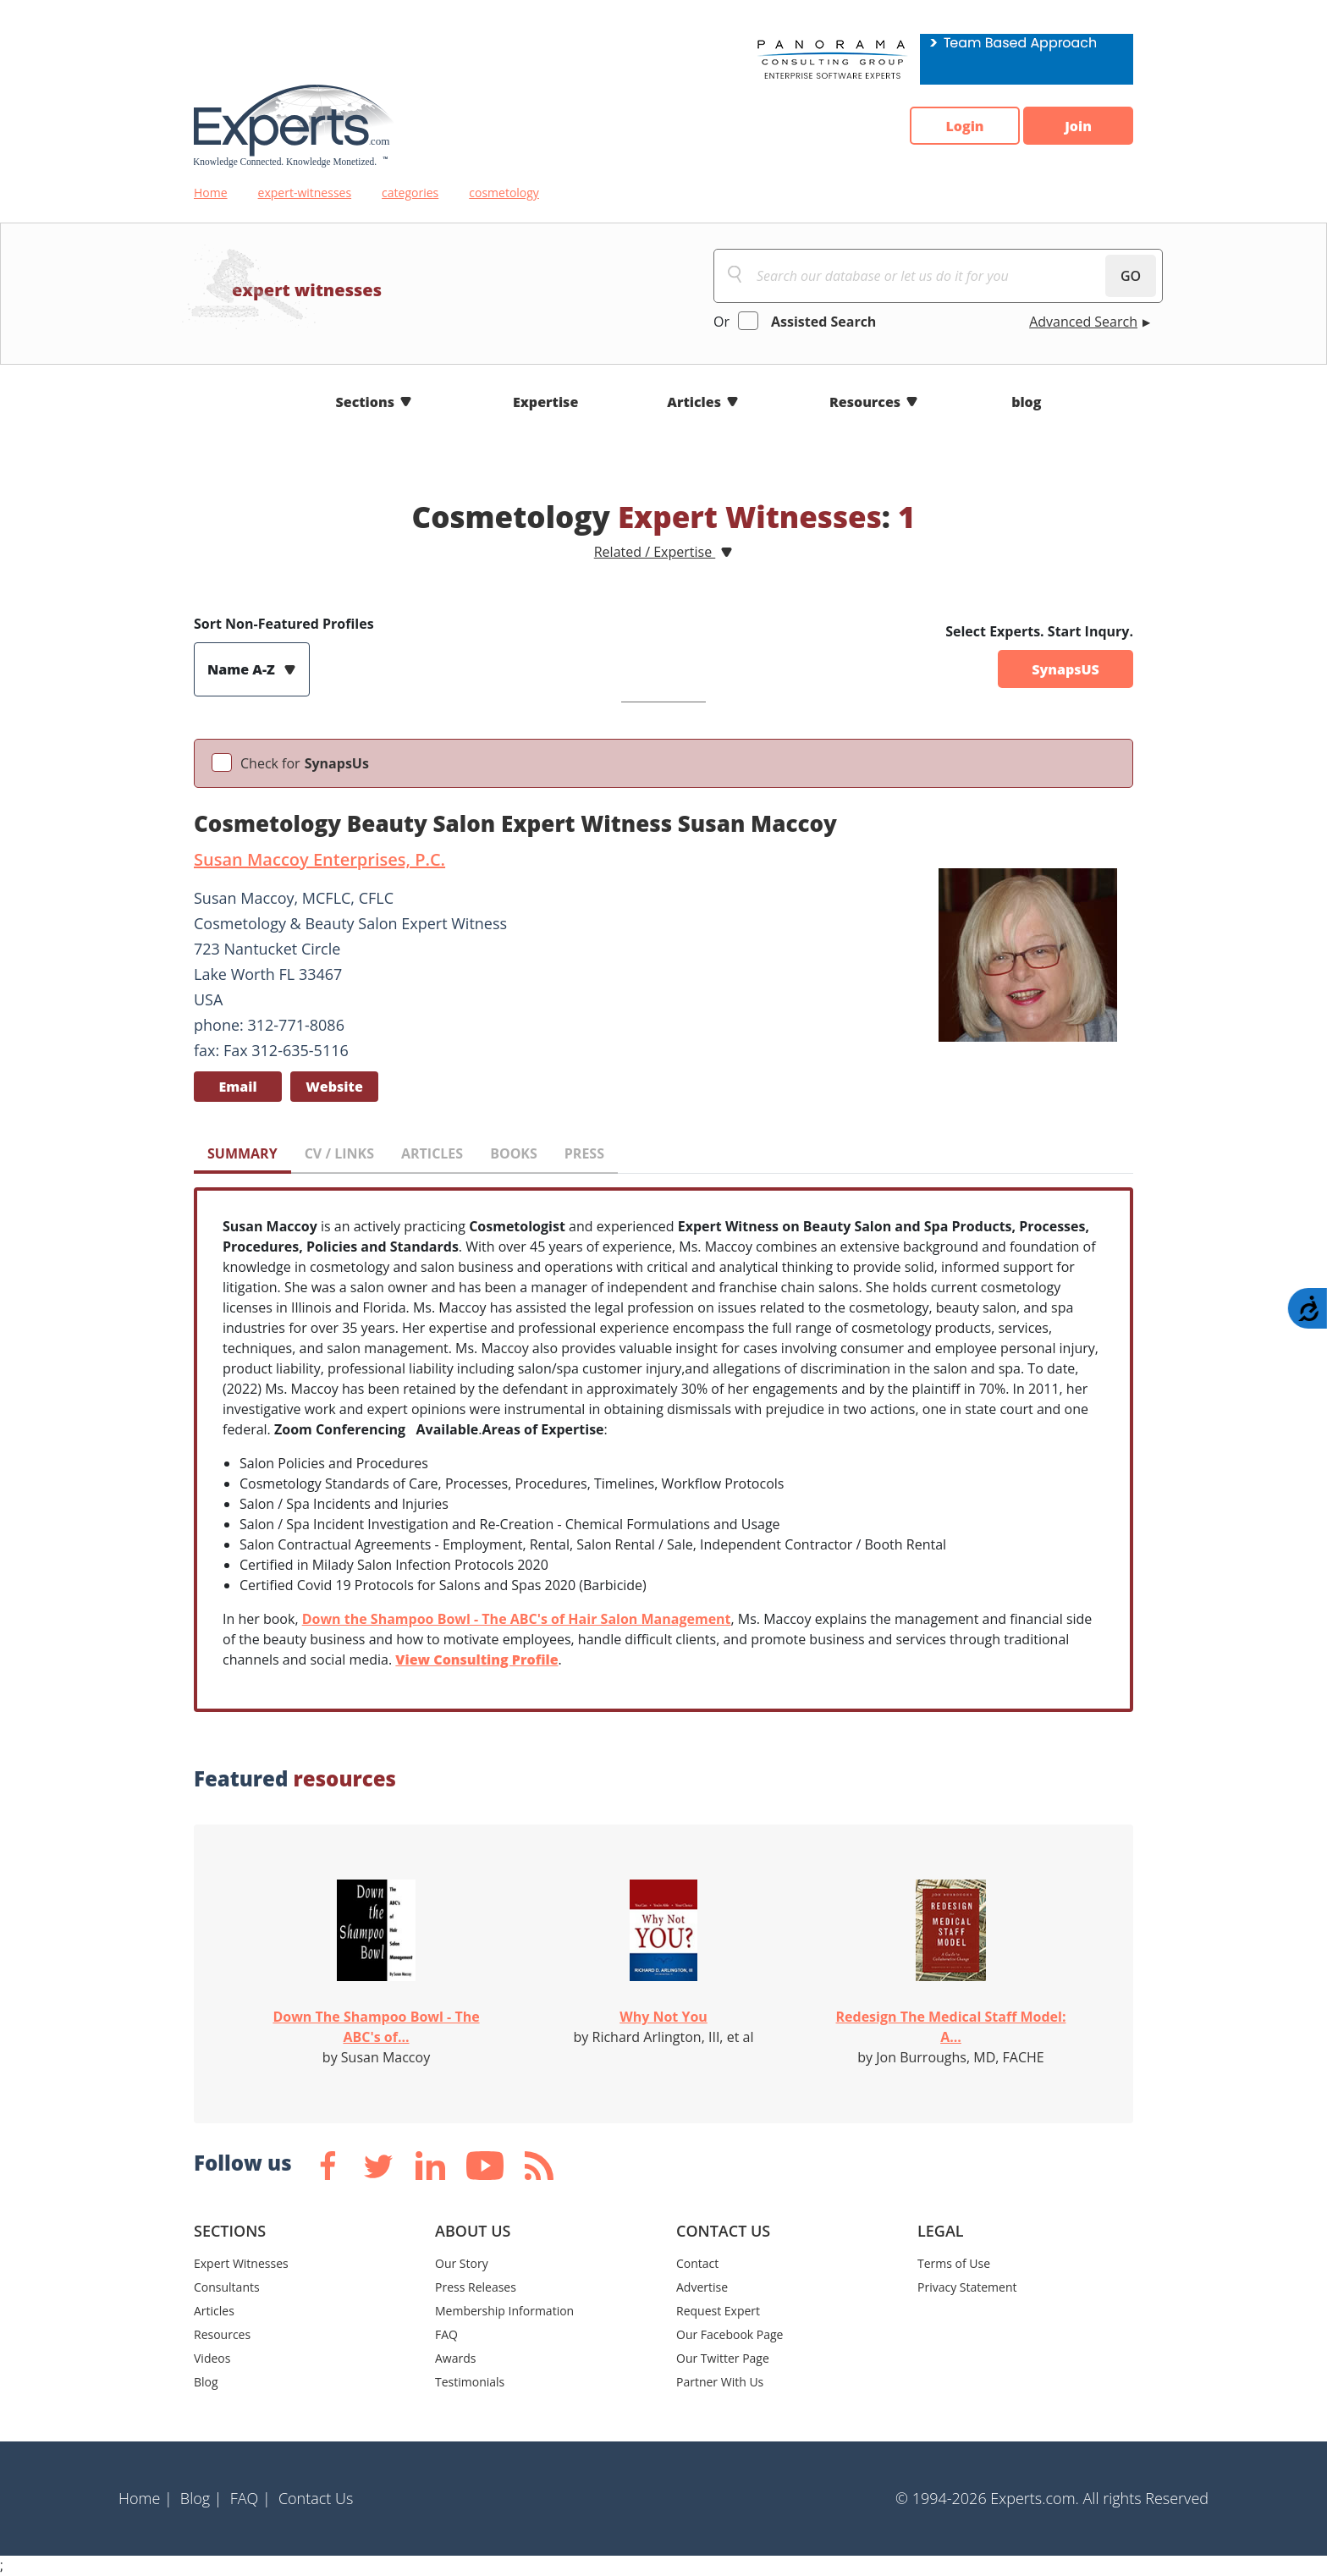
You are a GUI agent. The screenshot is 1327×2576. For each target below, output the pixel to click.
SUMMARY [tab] (242, 1153)
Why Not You (663, 2016)
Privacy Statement (967, 2287)
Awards (455, 2358)
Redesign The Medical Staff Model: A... (951, 2026)
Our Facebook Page (729, 2334)
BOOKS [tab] (513, 1153)
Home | (145, 2498)
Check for (304, 763)
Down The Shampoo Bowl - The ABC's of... (376, 2026)
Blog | (201, 2498)
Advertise (702, 2287)
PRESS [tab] (584, 1153)
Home (211, 192)
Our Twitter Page (722, 2358)
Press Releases (475, 2287)
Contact (697, 2263)
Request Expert (718, 2311)
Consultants (227, 2287)
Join (1078, 126)
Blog (206, 2382)
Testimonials (469, 2382)
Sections (365, 402)
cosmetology (504, 192)
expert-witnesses (305, 192)
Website (334, 1086)
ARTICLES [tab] (432, 1153)
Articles (694, 402)
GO (1131, 276)
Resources (864, 402)
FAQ (446, 2334)
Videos (212, 2358)
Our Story (461, 2263)
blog (1026, 402)
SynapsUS (1065, 669)
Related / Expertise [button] (655, 551)
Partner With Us (719, 2382)
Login (964, 126)
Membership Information (504, 2311)
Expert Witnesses (241, 2263)
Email (237, 1086)
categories (410, 192)
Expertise (545, 402)
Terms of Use (953, 2263)
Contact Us (316, 2498)
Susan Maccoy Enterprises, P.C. (319, 859)
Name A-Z (242, 669)
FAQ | (250, 2498)
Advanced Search (1083, 321)
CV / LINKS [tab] (339, 1153)
